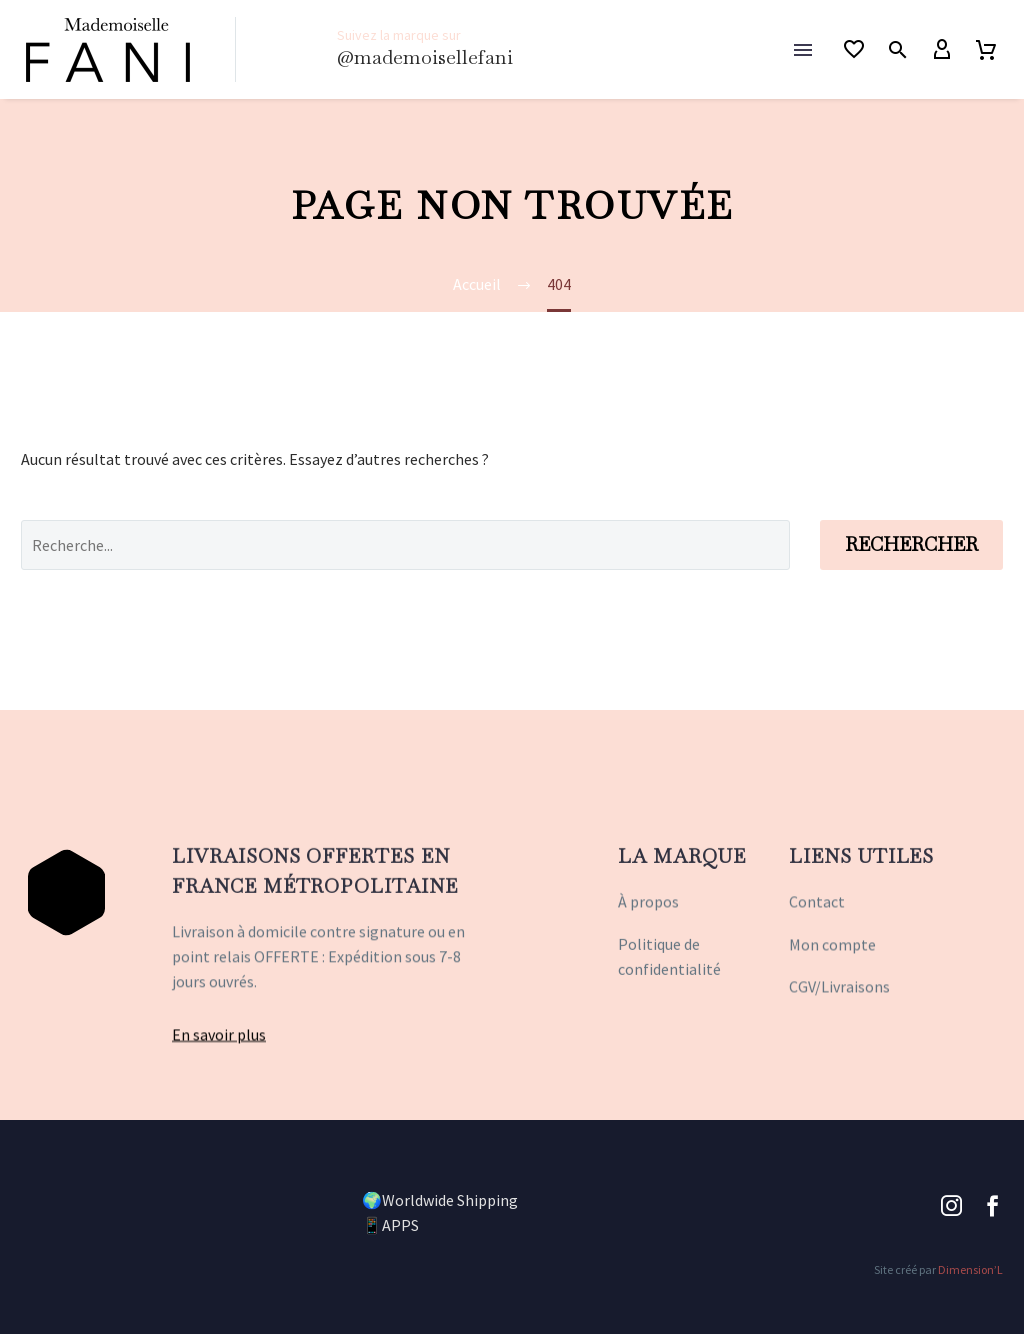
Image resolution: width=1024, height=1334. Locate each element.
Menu (803, 50)
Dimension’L (970, 1269)
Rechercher (911, 544)
